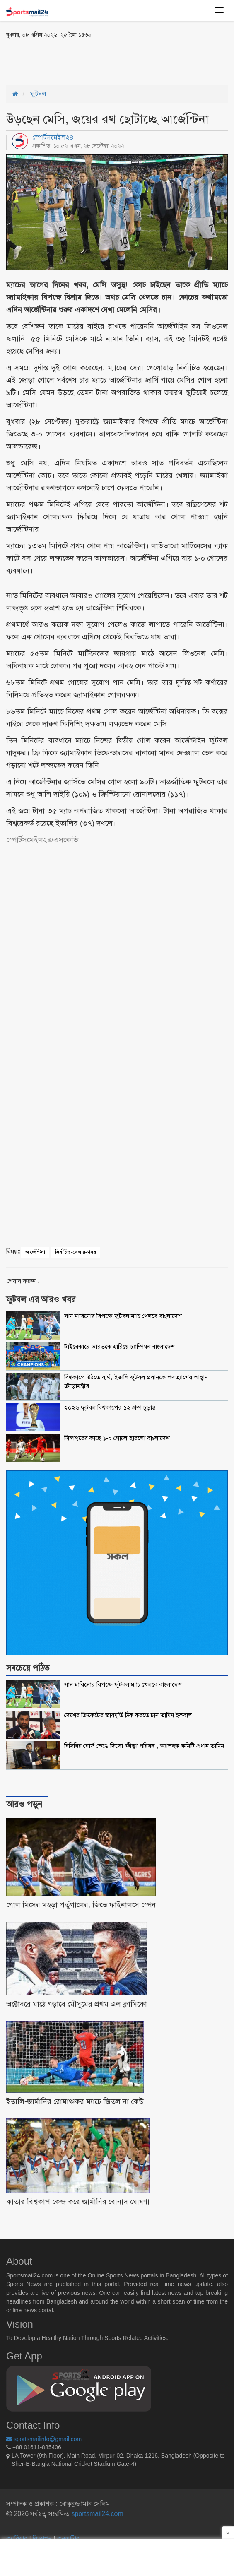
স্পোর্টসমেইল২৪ (53, 137)
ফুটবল (38, 93)
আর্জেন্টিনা (35, 1252)
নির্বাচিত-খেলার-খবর (75, 1252)
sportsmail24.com (96, 2513)
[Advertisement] (103, 61)
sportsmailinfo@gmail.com (44, 2439)
